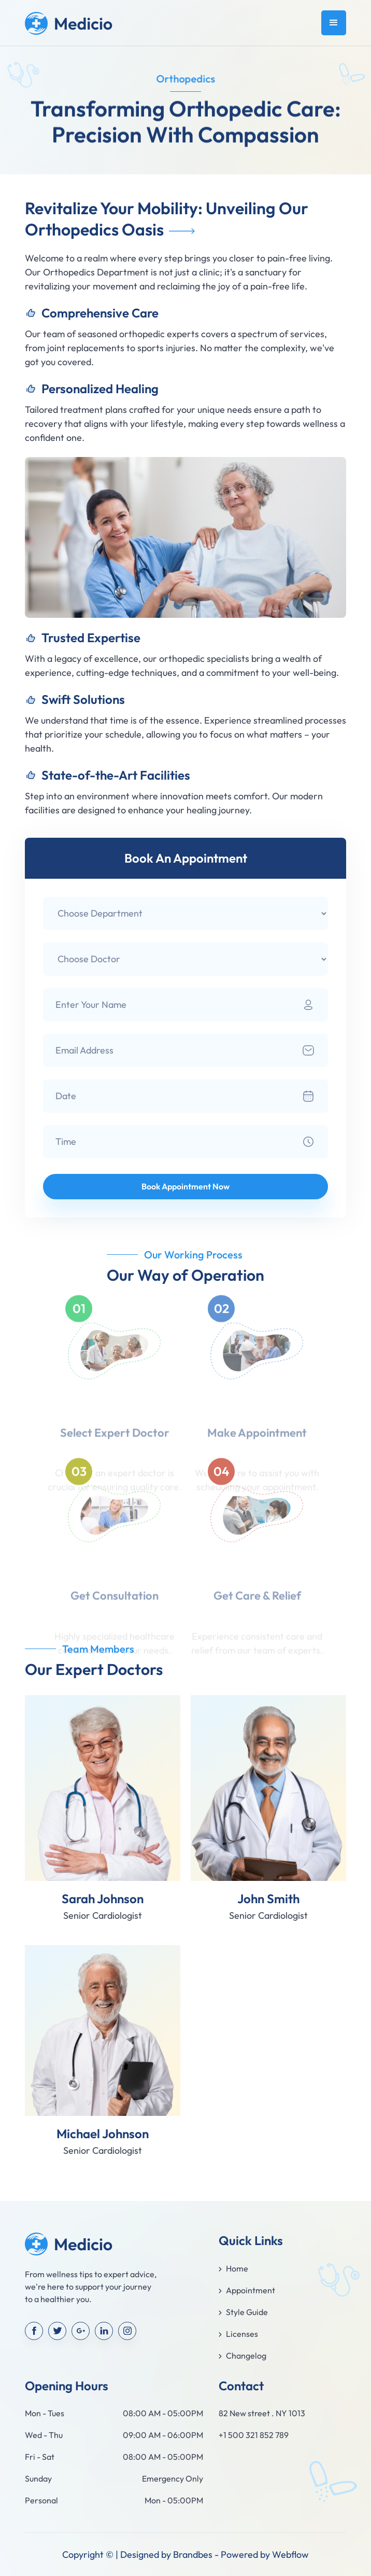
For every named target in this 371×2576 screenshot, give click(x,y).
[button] (333, 22)
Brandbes (192, 2554)
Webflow (290, 2554)
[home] (69, 23)
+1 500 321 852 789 (254, 2435)
